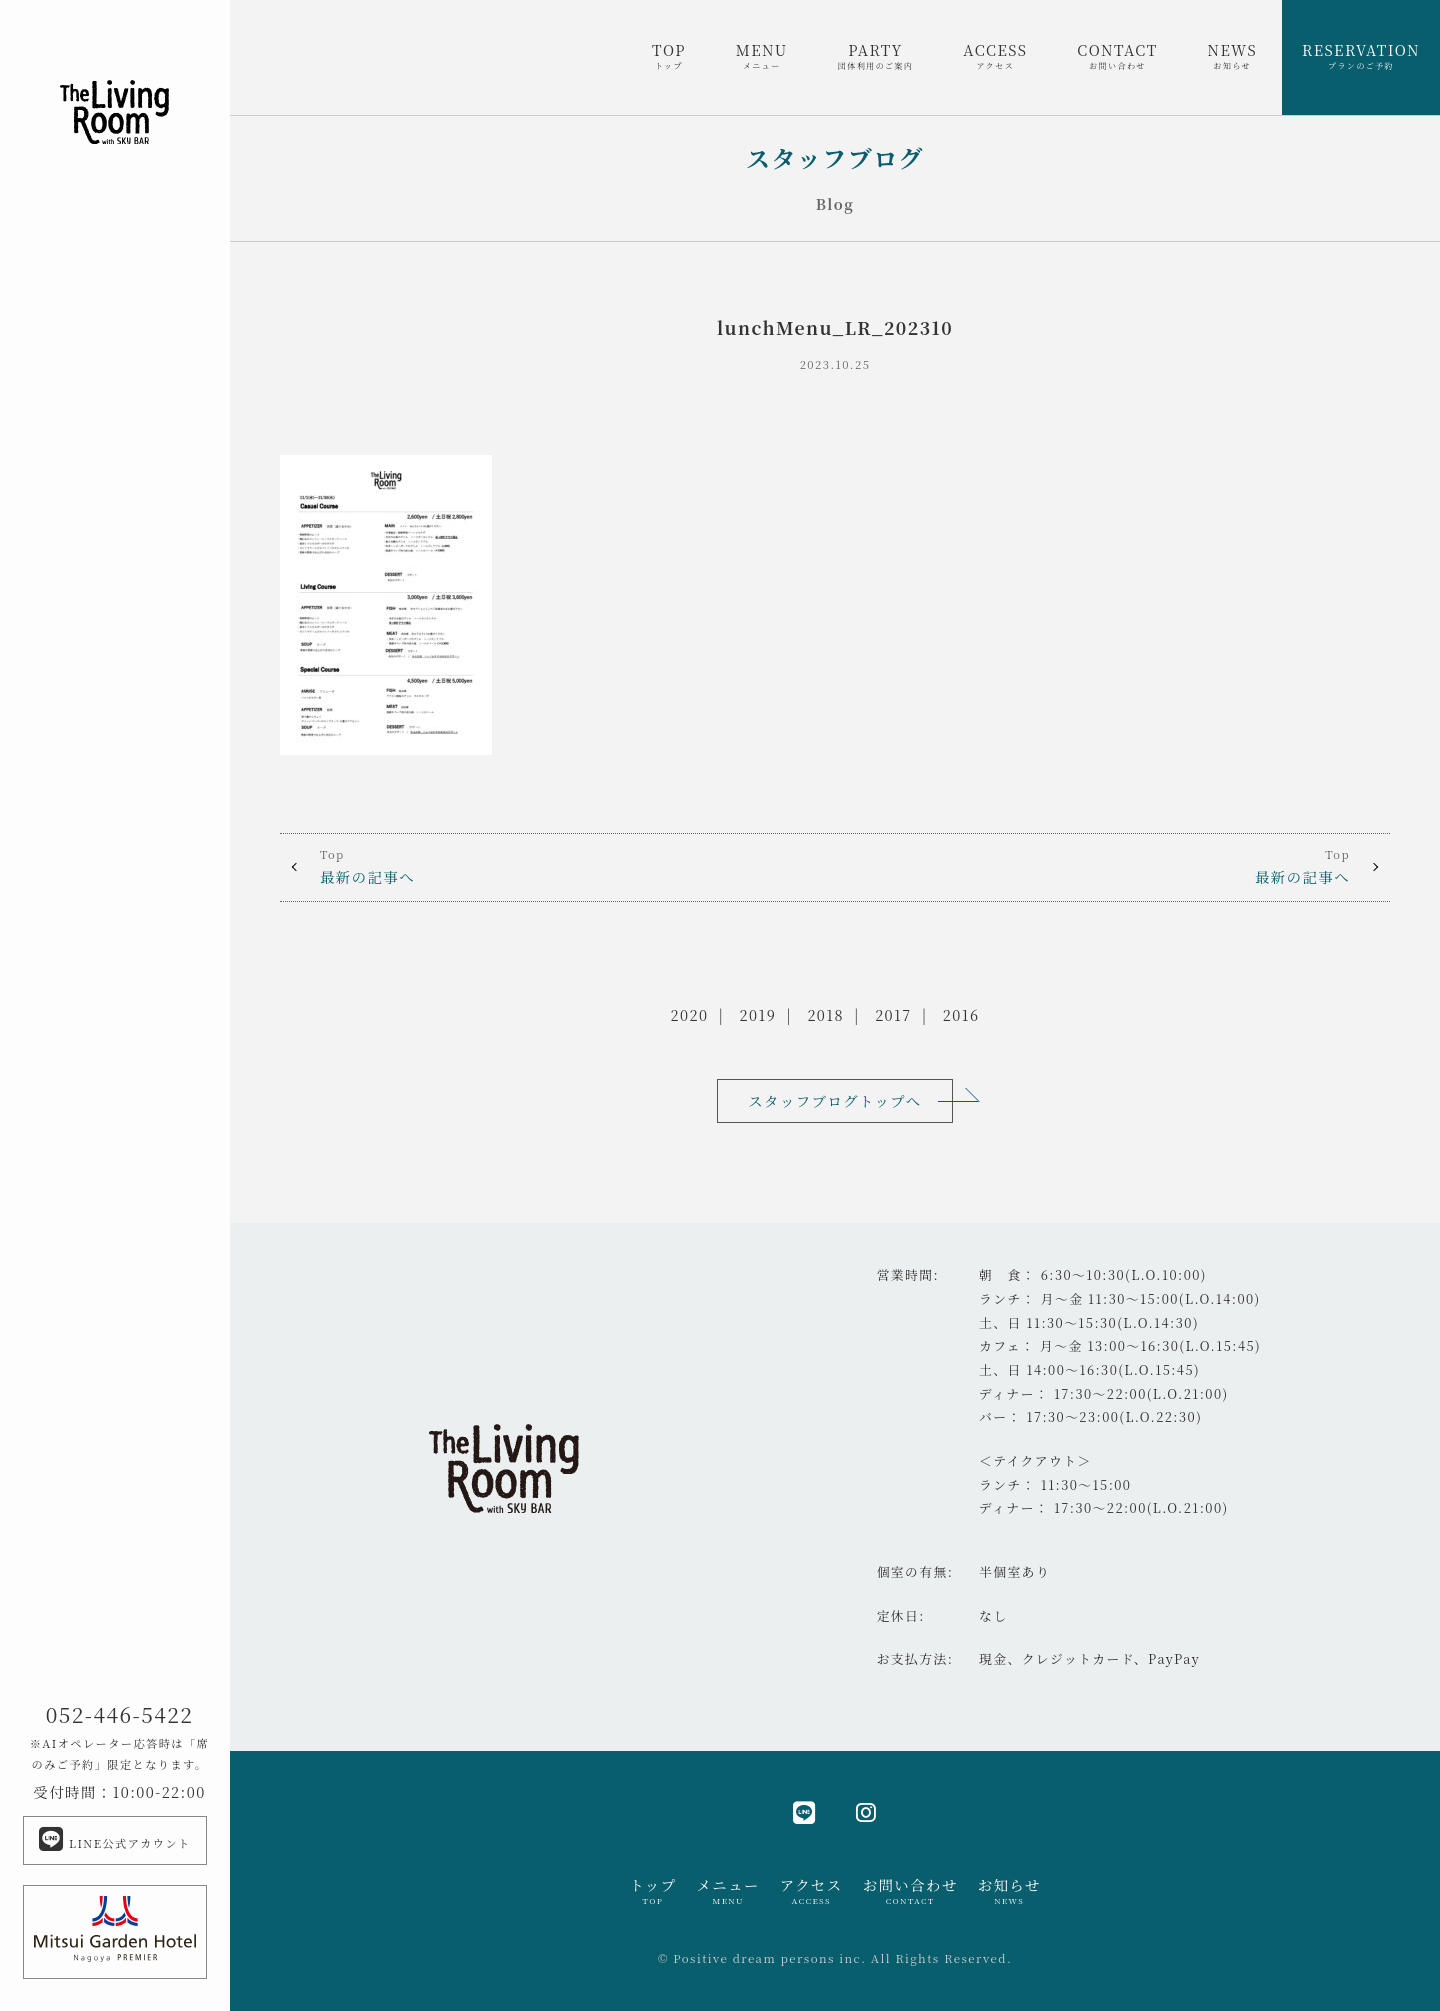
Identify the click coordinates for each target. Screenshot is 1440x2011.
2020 (690, 1014)
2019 (758, 1014)
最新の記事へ (557, 866)
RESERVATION (1361, 56)
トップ (652, 1891)
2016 (961, 1014)
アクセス (811, 1891)
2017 (893, 1014)
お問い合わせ (910, 1891)
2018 (825, 1014)
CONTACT (1117, 56)
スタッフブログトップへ (834, 1100)
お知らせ (1009, 1891)
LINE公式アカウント (114, 1839)
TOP (669, 56)
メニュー (727, 1891)
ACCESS (995, 56)
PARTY (876, 56)
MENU (762, 56)
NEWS (1232, 56)
